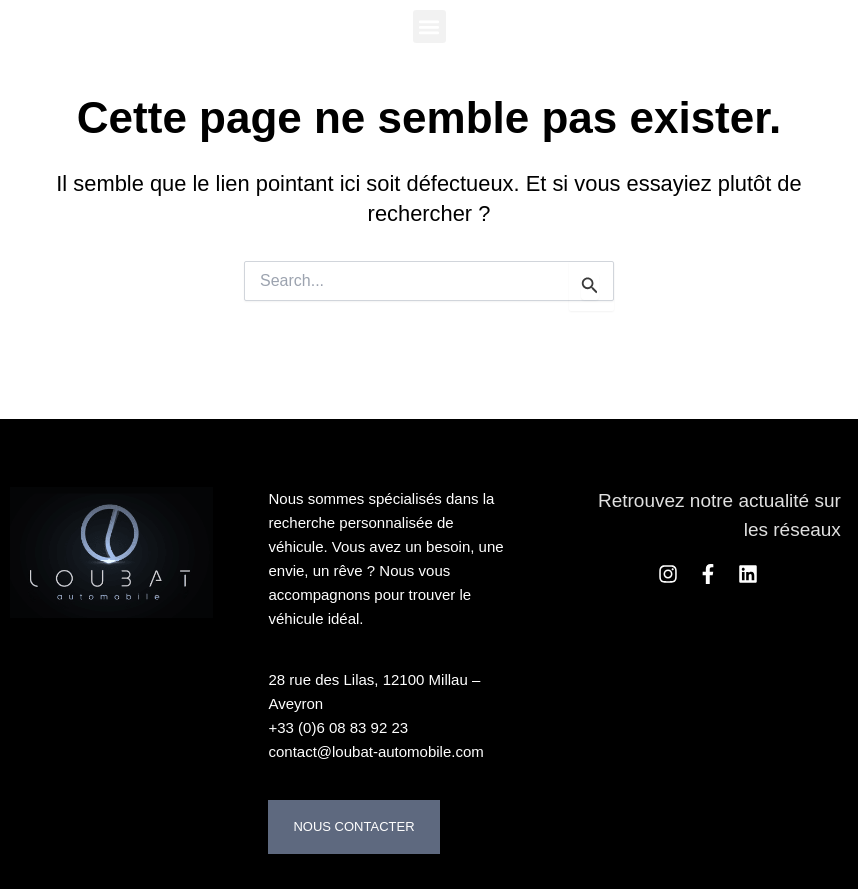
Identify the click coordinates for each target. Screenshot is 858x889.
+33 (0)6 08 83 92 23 (338, 727)
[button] (429, 26)
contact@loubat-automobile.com (375, 751)
